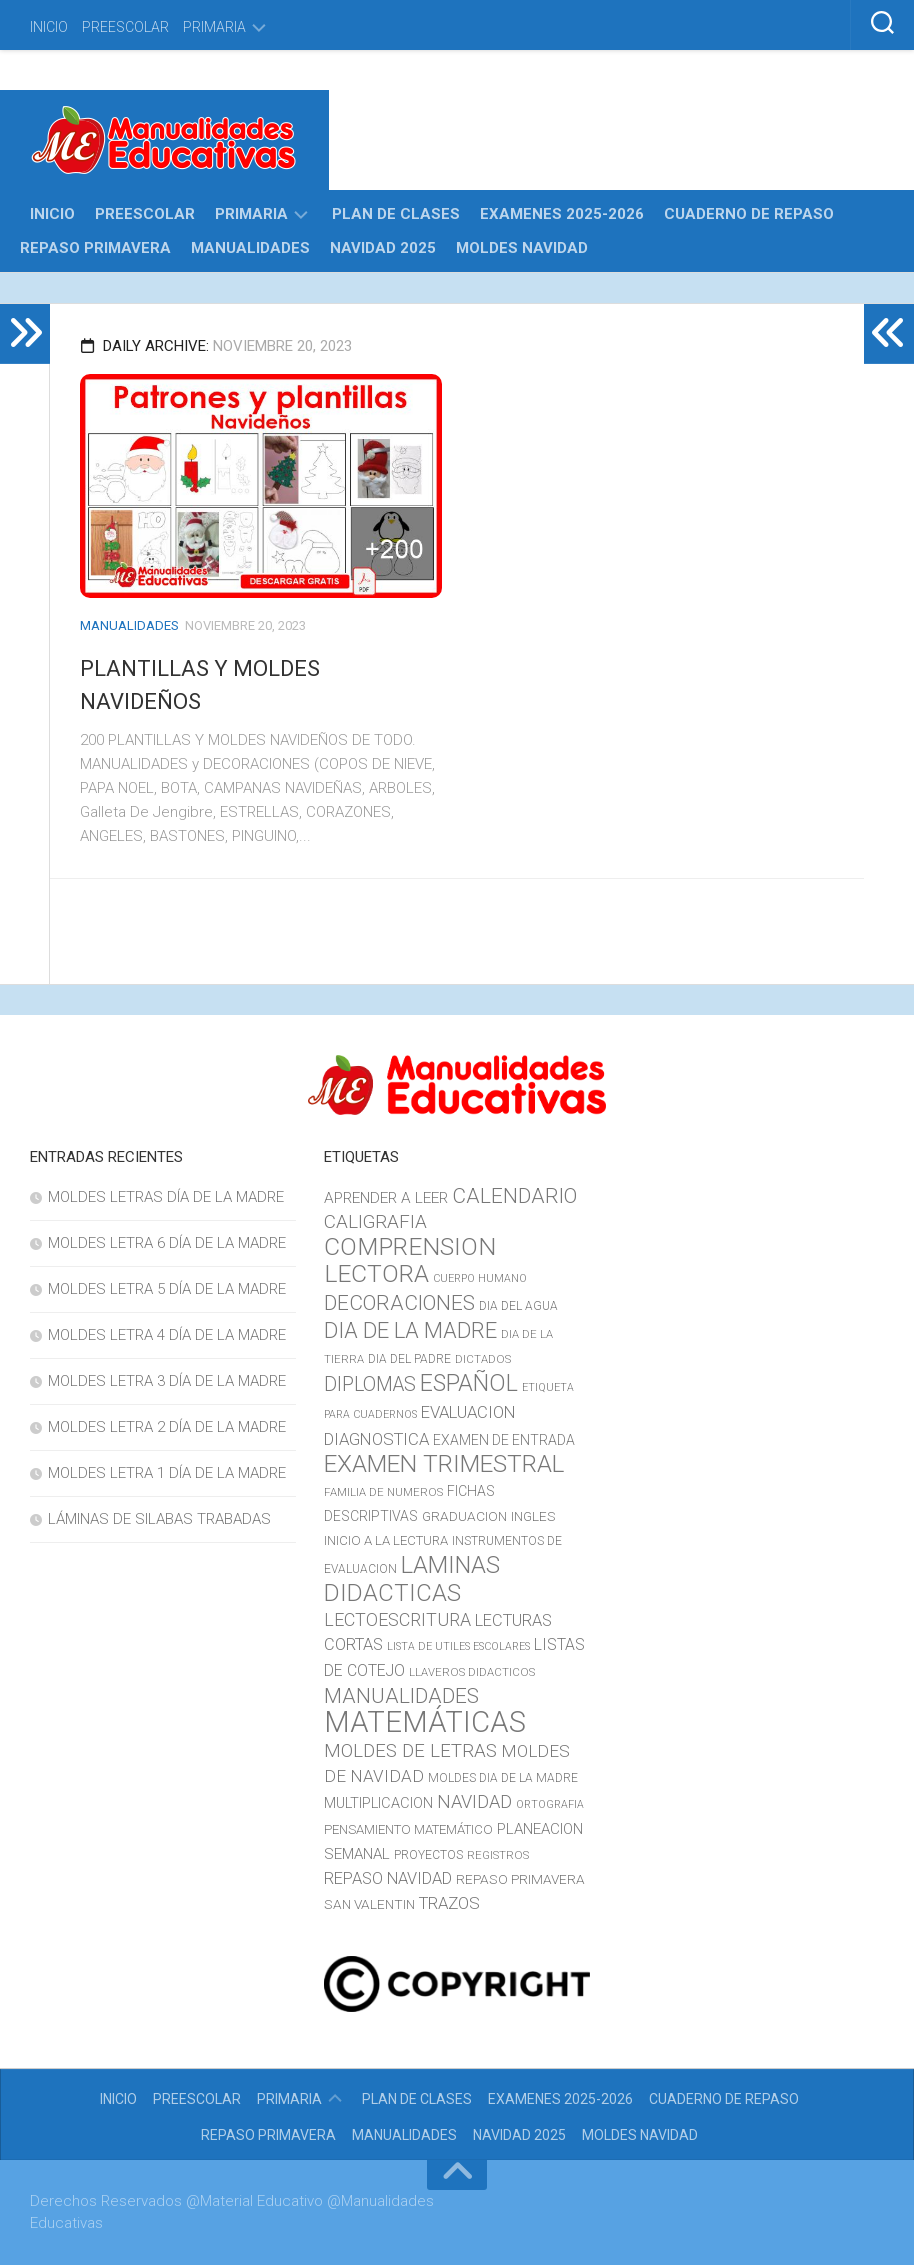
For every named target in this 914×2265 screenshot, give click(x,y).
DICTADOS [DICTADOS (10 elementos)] (483, 1359)
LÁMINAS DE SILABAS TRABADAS (159, 1519)
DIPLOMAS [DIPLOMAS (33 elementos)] (370, 1384)
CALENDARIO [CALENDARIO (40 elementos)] (514, 1196)
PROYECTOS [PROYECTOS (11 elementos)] (428, 1855)
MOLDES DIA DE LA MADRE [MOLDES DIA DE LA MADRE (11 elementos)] (503, 1778)
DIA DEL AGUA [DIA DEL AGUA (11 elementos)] (518, 1306)
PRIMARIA (214, 27)
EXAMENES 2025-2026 (562, 214)
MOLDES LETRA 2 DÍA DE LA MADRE (167, 1427)
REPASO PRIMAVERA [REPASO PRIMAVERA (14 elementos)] (520, 1879)
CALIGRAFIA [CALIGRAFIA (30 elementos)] (375, 1221)
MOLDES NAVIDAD (522, 248)
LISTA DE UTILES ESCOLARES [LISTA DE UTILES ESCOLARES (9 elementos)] (458, 1646)
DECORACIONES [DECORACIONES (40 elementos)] (399, 1303)
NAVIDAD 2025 (383, 248)
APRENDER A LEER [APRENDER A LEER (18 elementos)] (386, 1198)
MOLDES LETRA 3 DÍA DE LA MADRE (167, 1381)
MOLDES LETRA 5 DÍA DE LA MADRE (167, 1289)
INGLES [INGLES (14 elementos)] (533, 1516)
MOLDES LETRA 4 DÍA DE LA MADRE (167, 1335)
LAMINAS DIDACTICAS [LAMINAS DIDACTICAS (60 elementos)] (412, 1579)
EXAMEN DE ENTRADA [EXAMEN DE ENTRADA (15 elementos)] (504, 1440)
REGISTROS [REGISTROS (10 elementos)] (498, 1855)
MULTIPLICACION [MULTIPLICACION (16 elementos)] (378, 1803)
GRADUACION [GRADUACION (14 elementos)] (464, 1516)
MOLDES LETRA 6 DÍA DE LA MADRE (167, 1243)
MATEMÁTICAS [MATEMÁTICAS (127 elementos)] (425, 1722)
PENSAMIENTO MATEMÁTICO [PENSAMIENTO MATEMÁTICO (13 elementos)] (408, 1829)
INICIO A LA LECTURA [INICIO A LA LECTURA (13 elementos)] (386, 1540)
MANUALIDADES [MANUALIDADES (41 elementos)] (401, 1695)
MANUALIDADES (250, 248)
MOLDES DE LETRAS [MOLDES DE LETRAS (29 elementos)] (410, 1751)
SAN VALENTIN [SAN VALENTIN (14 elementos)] (369, 1904)
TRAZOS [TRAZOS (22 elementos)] (449, 1903)
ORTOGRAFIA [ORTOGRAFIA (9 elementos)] (550, 1804)
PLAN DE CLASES (396, 214)
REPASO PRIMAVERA (95, 248)
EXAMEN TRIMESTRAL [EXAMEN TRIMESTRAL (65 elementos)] (444, 1463)
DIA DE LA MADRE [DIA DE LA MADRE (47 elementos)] (410, 1330)
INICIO (49, 27)
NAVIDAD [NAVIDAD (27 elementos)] (474, 1801)
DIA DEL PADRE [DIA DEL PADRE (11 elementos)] (409, 1359)
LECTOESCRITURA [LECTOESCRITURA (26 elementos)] (397, 1619)
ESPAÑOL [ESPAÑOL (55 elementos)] (469, 1383)
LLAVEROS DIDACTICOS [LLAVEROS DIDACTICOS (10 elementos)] (472, 1672)
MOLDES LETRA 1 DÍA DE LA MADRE (167, 1473)
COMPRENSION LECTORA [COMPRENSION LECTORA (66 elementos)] (410, 1260)
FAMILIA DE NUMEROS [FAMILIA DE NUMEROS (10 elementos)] (383, 1492)
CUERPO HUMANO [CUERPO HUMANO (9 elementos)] (480, 1278)
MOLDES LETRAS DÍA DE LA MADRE (166, 1197)
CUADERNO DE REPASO (749, 214)
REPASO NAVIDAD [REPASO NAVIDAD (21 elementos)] (388, 1878)
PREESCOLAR (125, 27)
